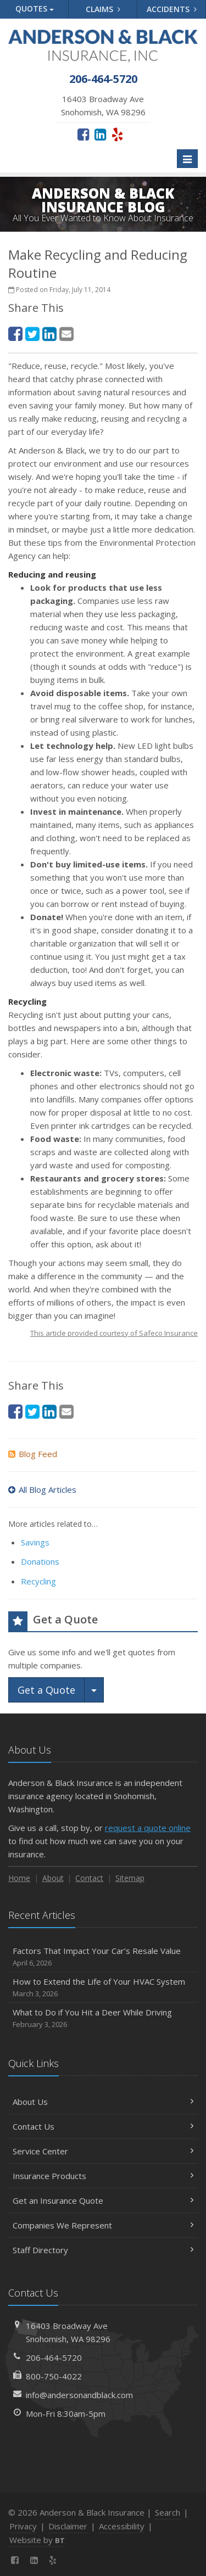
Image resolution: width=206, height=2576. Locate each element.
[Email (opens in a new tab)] (66, 333)
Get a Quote (46, 1689)
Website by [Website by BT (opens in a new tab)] (37, 2539)
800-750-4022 (54, 2376)
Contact (89, 1878)
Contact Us (103, 2126)
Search (167, 2512)
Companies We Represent (103, 2225)
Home (19, 1878)
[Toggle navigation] (187, 158)
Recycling (38, 1581)
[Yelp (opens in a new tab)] (117, 134)
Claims (103, 9)
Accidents (172, 9)
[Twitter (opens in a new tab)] (32, 333)
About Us (103, 2101)
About (53, 1878)
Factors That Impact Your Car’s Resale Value (103, 1957)
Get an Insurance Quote (103, 2200)
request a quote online (148, 1827)
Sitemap (129, 1878)
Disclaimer (67, 2526)
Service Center (103, 2151)
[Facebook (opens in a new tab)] (83, 134)
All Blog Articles (42, 1489)
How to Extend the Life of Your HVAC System (103, 1988)
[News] (72, 2560)
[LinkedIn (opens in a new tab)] (100, 134)
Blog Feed (32, 1453)
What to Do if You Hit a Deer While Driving (103, 2018)
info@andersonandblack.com (79, 2394)
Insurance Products (103, 2175)
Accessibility (121, 2526)
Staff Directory (103, 2249)
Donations (40, 1561)
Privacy (23, 2526)
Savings (35, 1542)
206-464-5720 (54, 2357)
